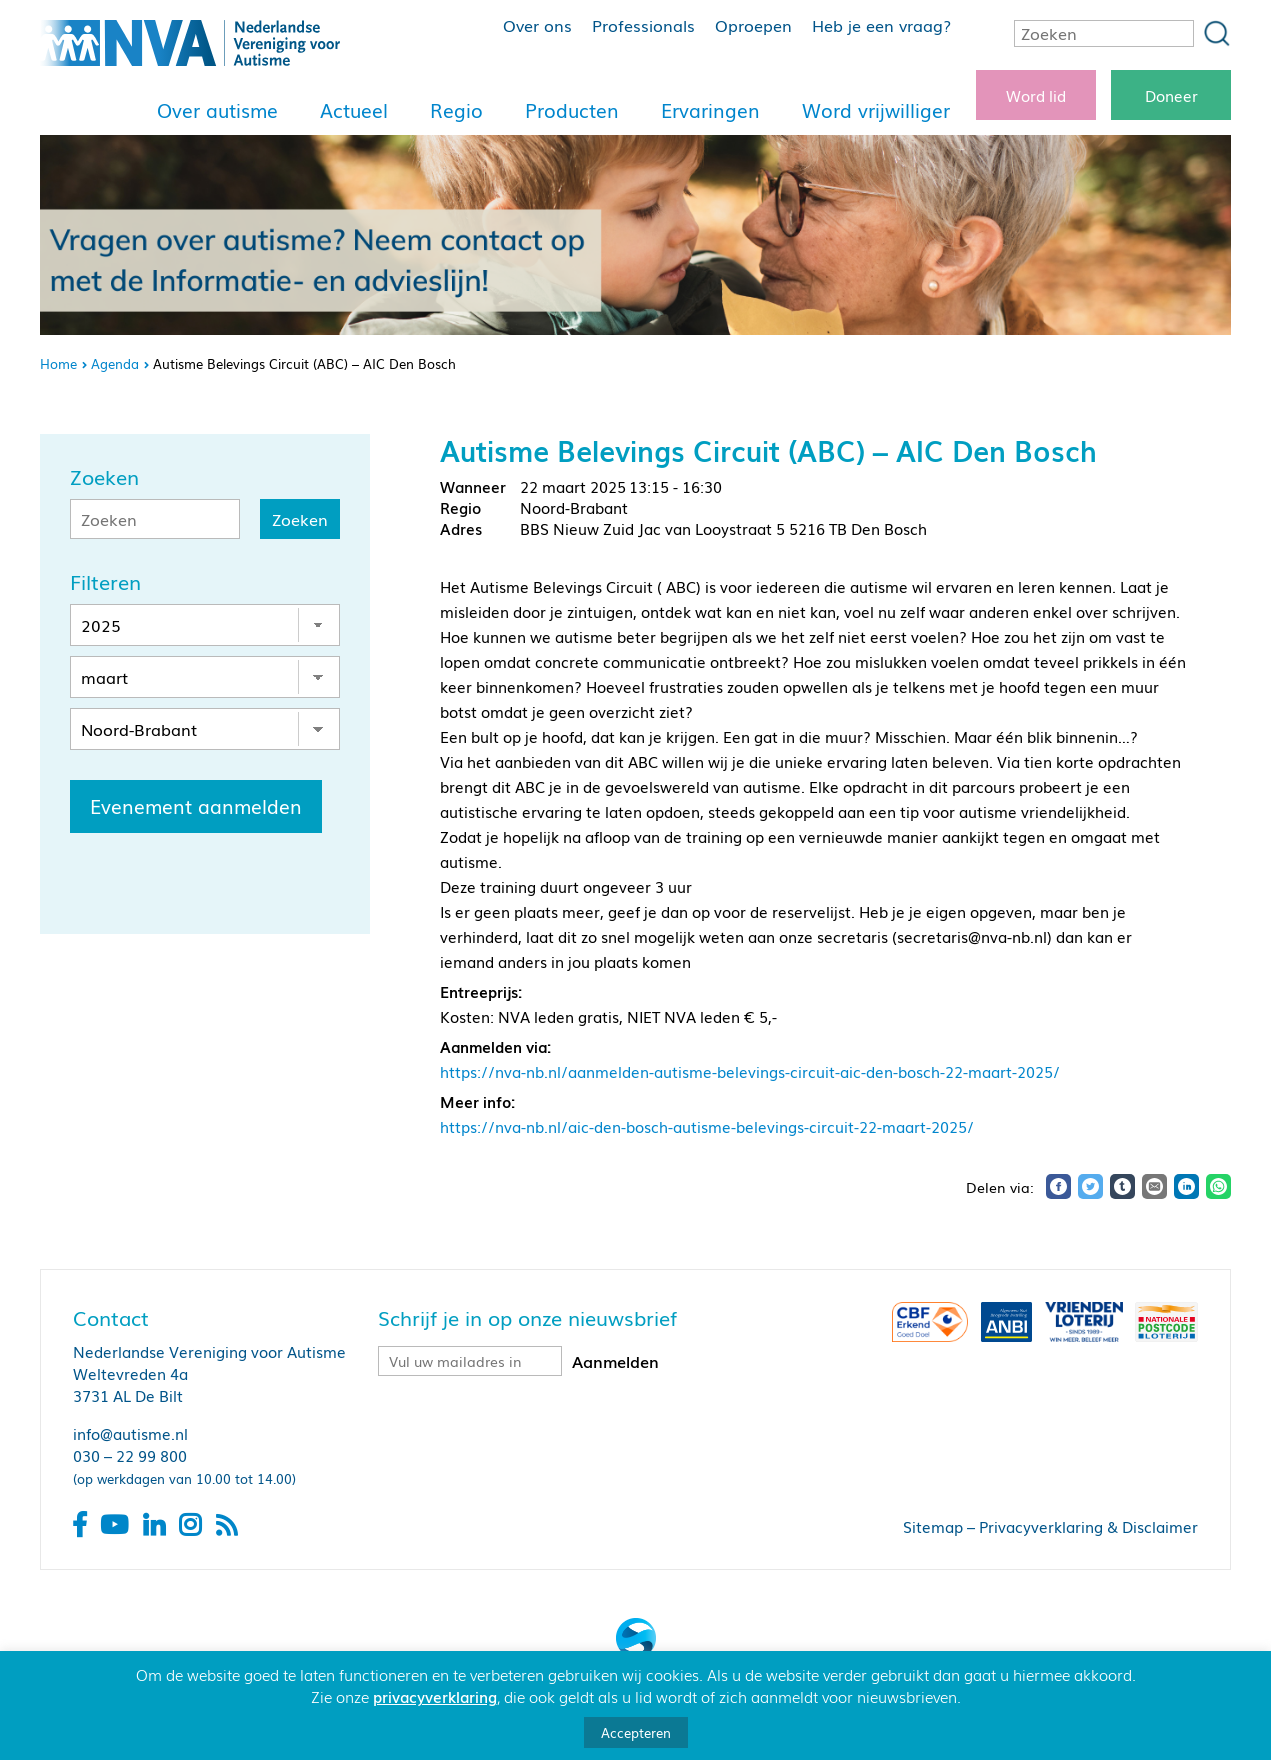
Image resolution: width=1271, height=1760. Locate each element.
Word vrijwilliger (876, 110)
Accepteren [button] (636, 1732)
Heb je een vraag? (881, 25)
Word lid (1036, 95)
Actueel (354, 110)
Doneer (1171, 95)
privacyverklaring (435, 1696)
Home (58, 363)
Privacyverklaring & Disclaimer (1088, 1526)
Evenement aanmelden (196, 806)
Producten (572, 110)
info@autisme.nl (130, 1433)
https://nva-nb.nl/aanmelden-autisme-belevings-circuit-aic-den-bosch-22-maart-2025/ (750, 1071)
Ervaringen (710, 110)
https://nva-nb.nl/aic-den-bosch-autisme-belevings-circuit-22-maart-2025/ (707, 1126)
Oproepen (753, 25)
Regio (456, 110)
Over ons (537, 25)
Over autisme (217, 110)
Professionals (643, 25)
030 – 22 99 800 (130, 1455)
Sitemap (933, 1526)
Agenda (115, 363)
